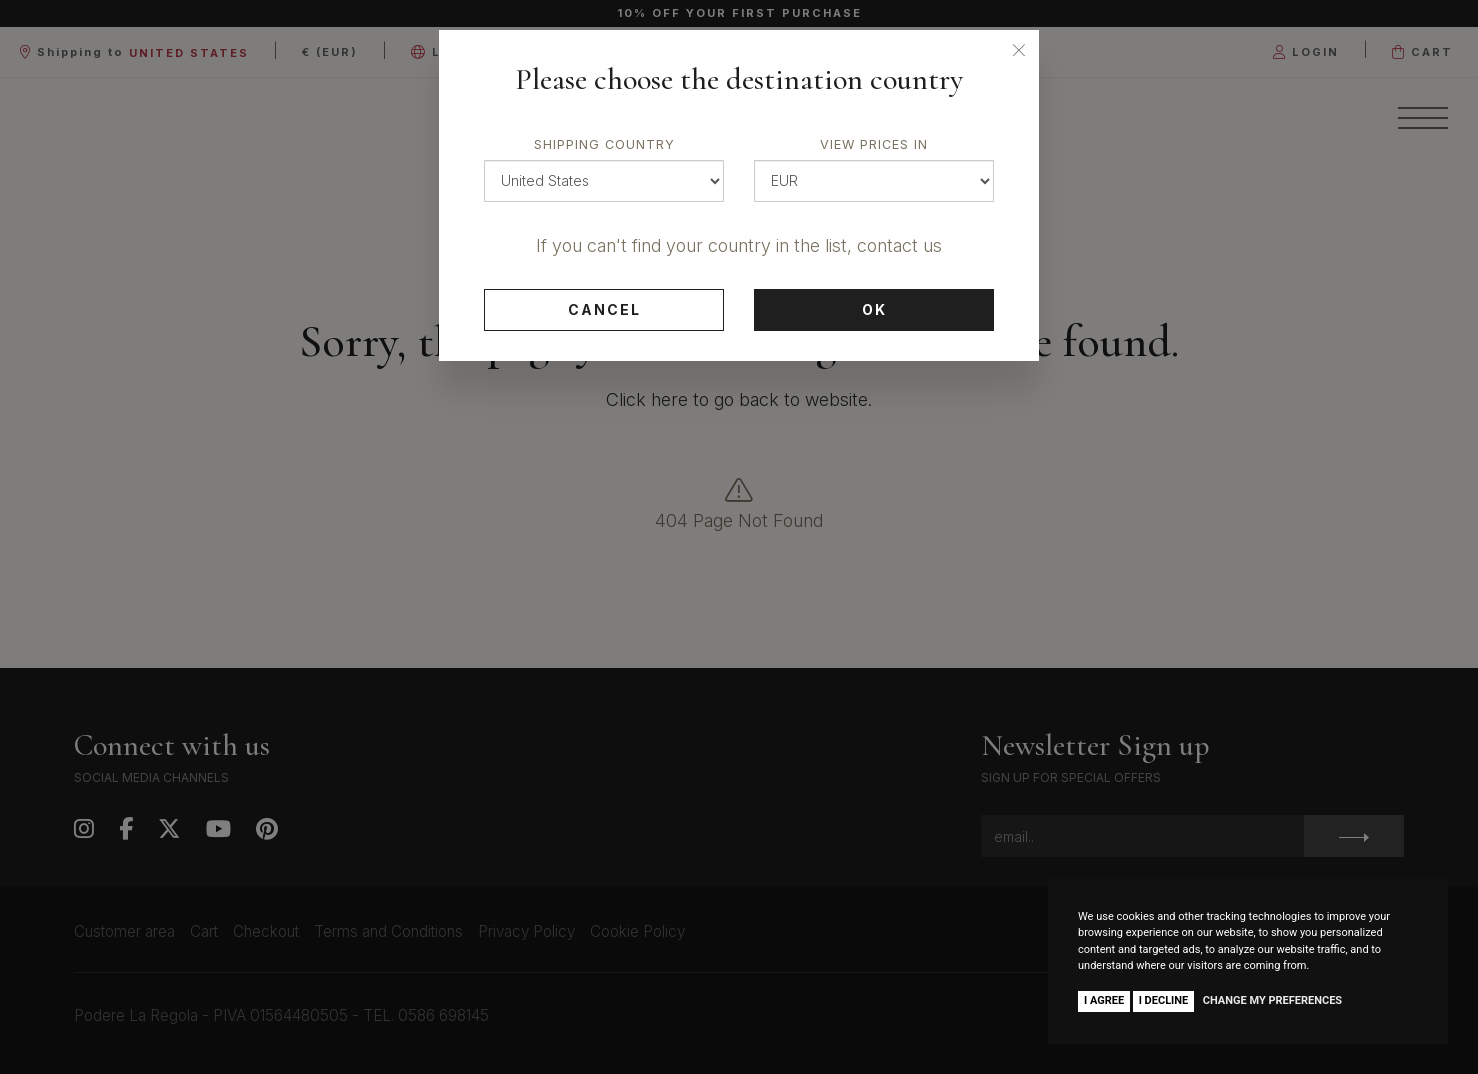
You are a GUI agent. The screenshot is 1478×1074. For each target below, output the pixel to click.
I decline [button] (1164, 1000)
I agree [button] (1104, 1000)
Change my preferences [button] (1272, 1000)
